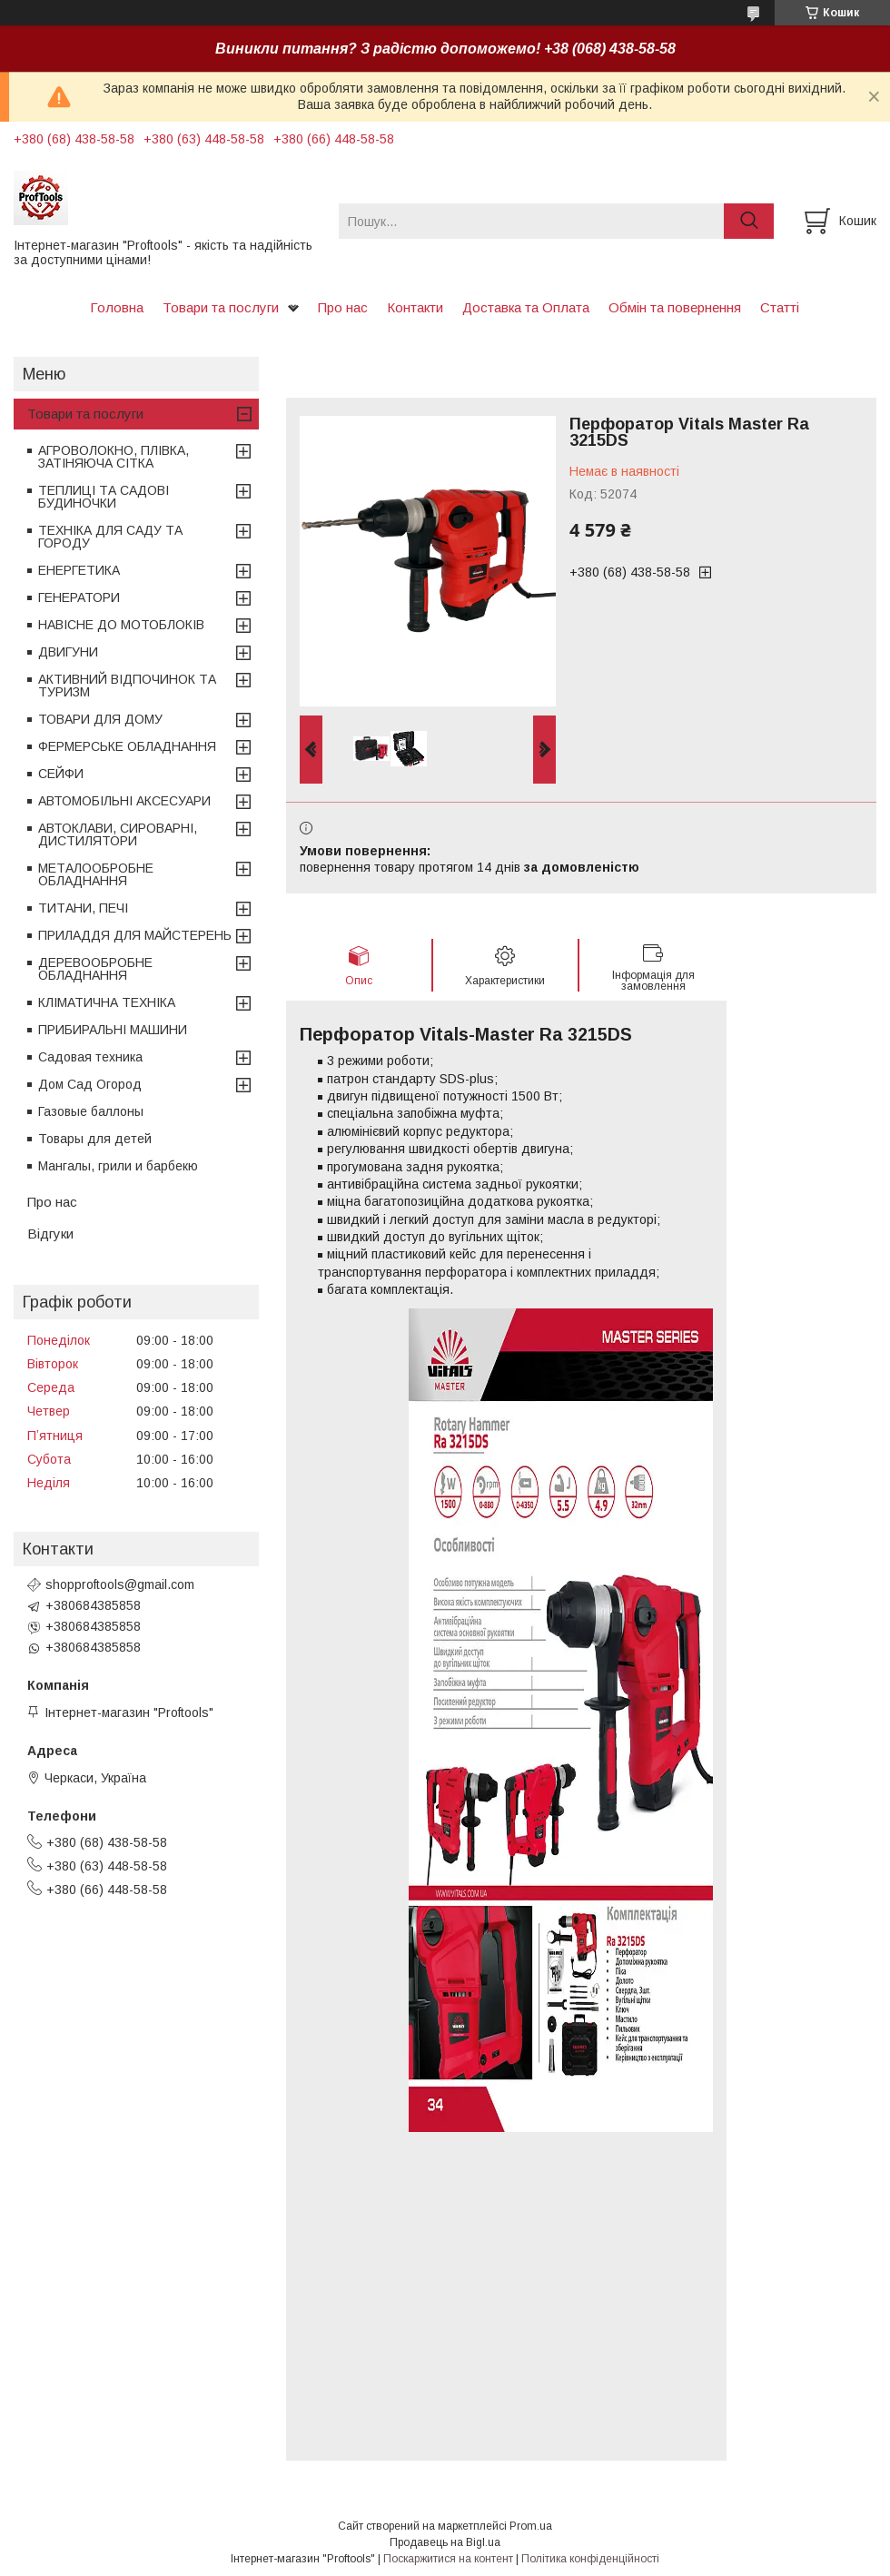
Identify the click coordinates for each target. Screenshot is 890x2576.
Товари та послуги (221, 307)
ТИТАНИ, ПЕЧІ (83, 908)
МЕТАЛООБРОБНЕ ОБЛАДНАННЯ (95, 874)
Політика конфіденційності (590, 2558)
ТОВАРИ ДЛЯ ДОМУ (100, 719)
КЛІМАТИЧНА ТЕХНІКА (106, 1002)
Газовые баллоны (90, 1111)
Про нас (343, 307)
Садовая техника (90, 1057)
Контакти (415, 307)
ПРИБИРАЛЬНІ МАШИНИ (112, 1029)
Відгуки (50, 1233)
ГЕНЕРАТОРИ (79, 597)
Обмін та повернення (674, 307)
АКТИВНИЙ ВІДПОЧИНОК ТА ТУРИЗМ (127, 685)
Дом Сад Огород (90, 1084)
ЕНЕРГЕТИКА (79, 570)
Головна (116, 307)
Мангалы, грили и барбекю (118, 1166)
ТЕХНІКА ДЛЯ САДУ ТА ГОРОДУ (110, 536)
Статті (779, 307)
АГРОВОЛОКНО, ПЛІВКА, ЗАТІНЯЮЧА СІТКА (113, 456)
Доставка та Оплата (525, 307)
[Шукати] (749, 221)
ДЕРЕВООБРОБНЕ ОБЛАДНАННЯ (95, 968)
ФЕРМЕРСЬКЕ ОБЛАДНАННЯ (127, 746)
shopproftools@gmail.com (119, 1584)
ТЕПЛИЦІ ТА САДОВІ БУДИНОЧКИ (103, 496)
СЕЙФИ (61, 773)
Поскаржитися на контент (448, 2558)
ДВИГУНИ (68, 652)
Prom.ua (530, 2526)
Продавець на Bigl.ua (445, 2542)
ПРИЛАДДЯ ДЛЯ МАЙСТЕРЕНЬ (135, 935)
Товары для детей (95, 1138)
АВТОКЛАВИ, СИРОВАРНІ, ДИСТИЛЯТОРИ (117, 834)
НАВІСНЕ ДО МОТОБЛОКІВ (121, 624)
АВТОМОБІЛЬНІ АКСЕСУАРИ (124, 801)
